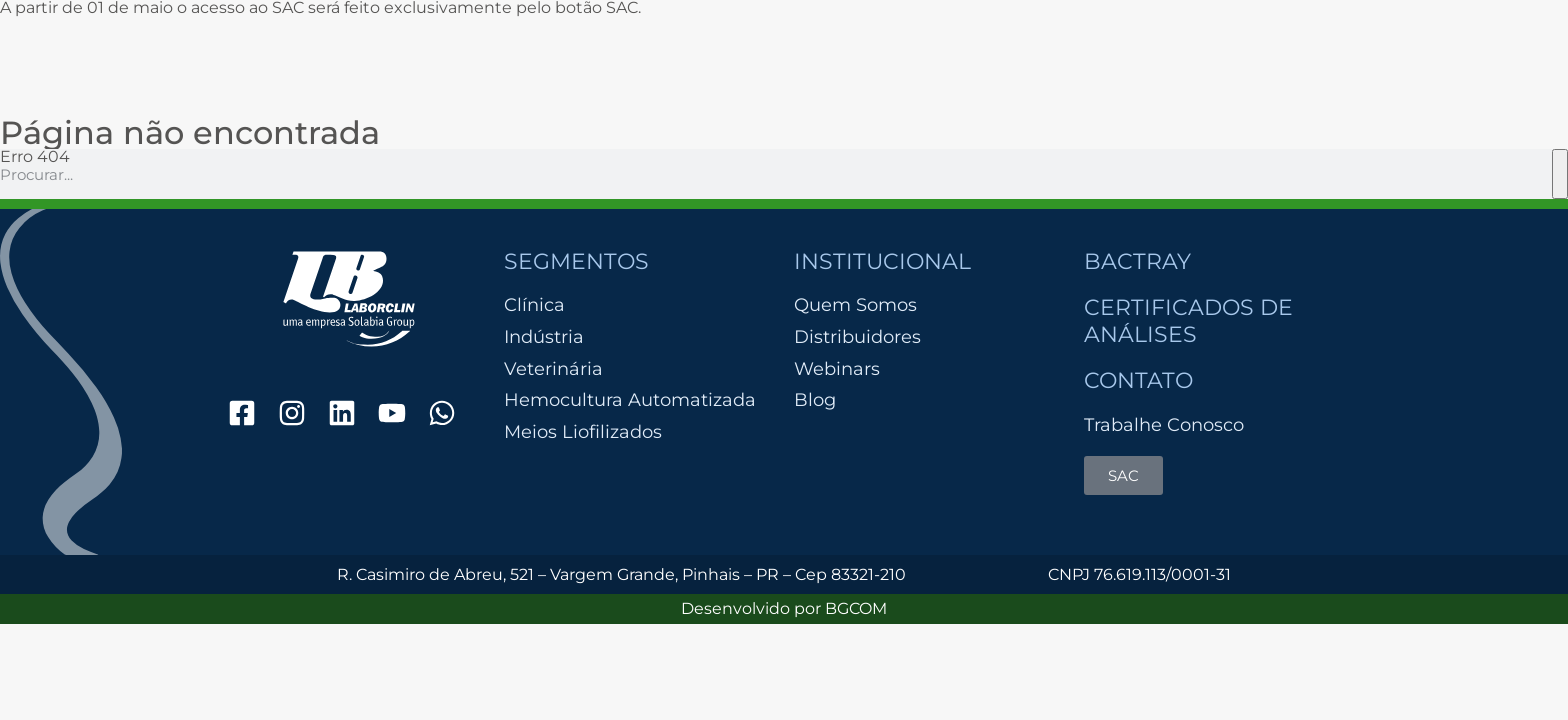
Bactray (1137, 261)
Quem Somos (855, 305)
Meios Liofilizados (583, 432)
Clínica (534, 305)
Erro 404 (35, 156)
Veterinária (553, 369)
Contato (1138, 380)
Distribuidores (857, 337)
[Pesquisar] (1560, 174)
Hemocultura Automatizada (630, 400)
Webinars (837, 369)
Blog (815, 400)
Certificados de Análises (1188, 320)
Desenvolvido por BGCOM (784, 608)
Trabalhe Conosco (1164, 425)
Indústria (544, 337)
